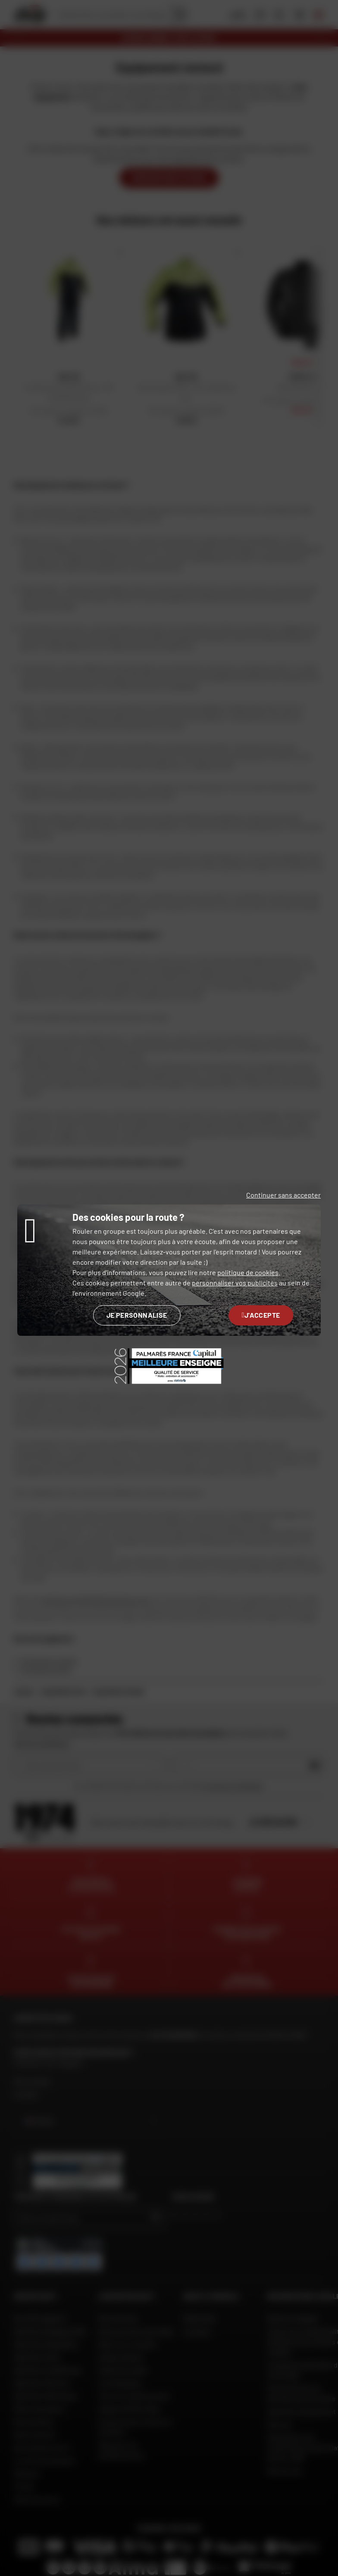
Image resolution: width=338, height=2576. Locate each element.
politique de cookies (248, 1272)
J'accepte (261, 1315)
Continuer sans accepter (283, 1195)
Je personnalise (136, 1315)
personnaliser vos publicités (235, 1283)
